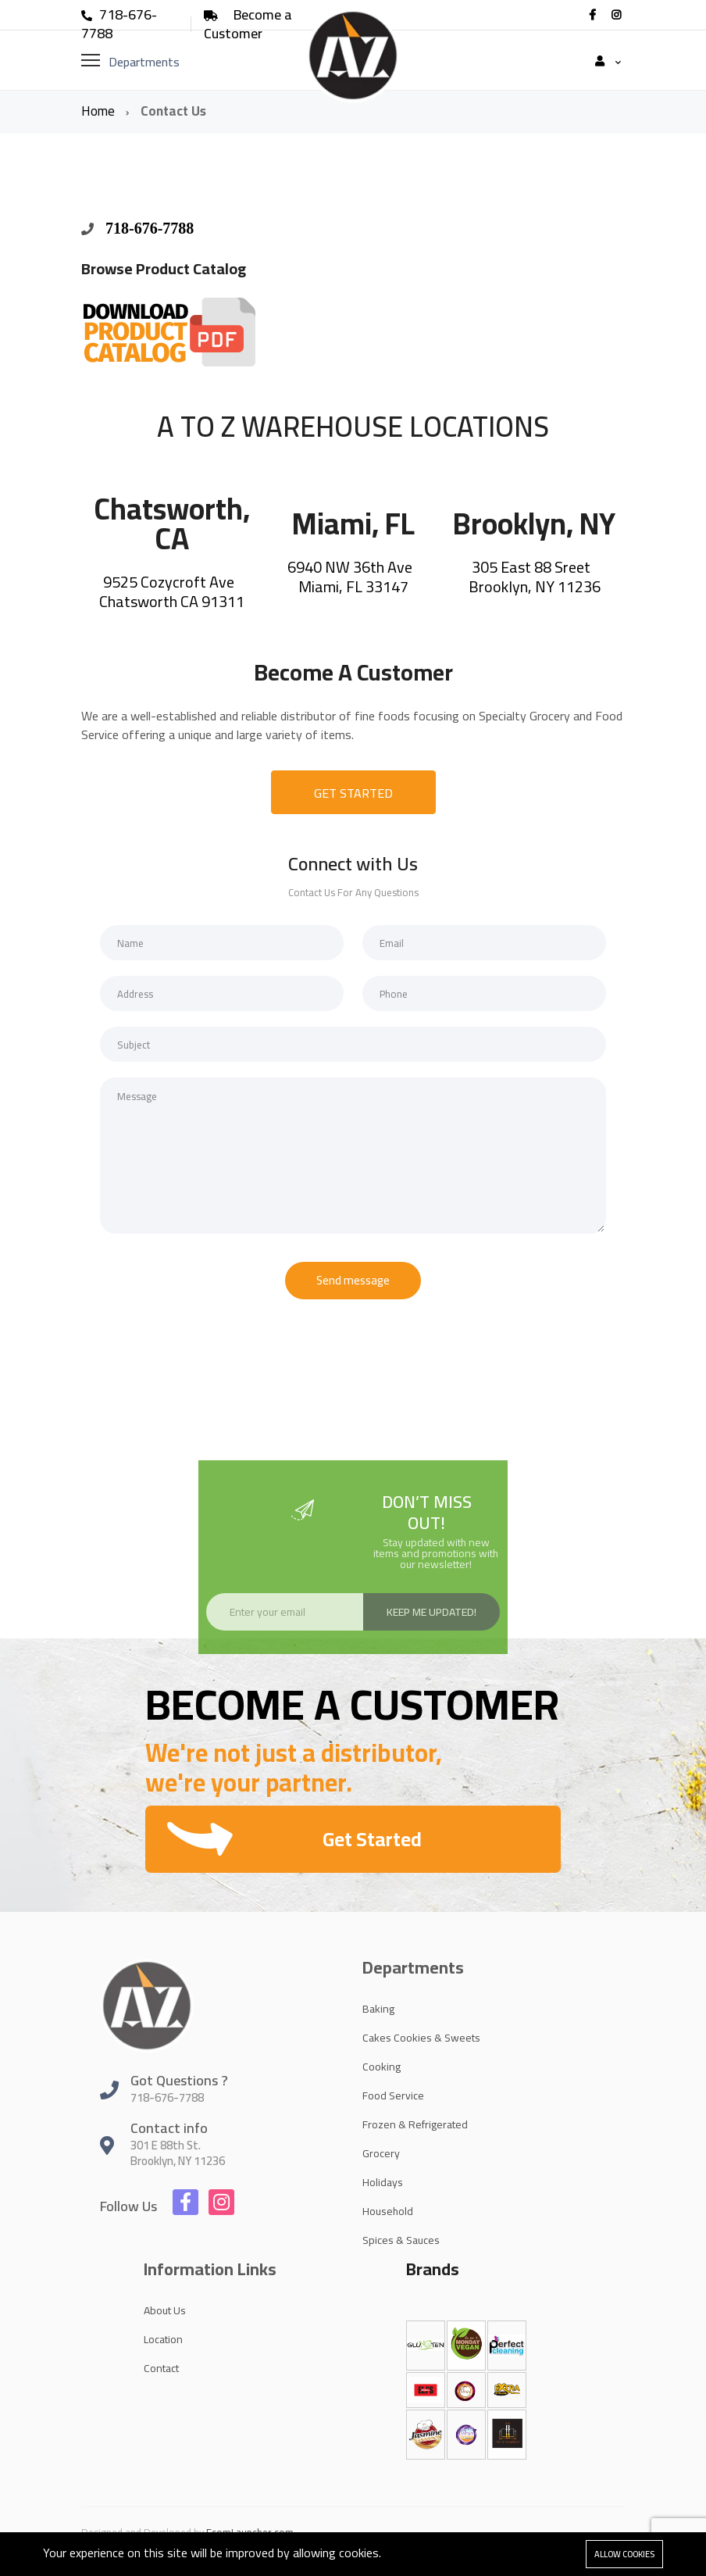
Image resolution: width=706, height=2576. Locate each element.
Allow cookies (624, 2554)
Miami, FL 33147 (353, 586)
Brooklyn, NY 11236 (535, 586)
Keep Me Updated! (431, 1612)
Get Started (372, 1838)
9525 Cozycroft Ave (170, 581)
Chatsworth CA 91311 (171, 601)
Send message (353, 1280)
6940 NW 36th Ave (351, 566)
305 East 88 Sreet (533, 566)
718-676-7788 (119, 24)
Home (99, 110)
